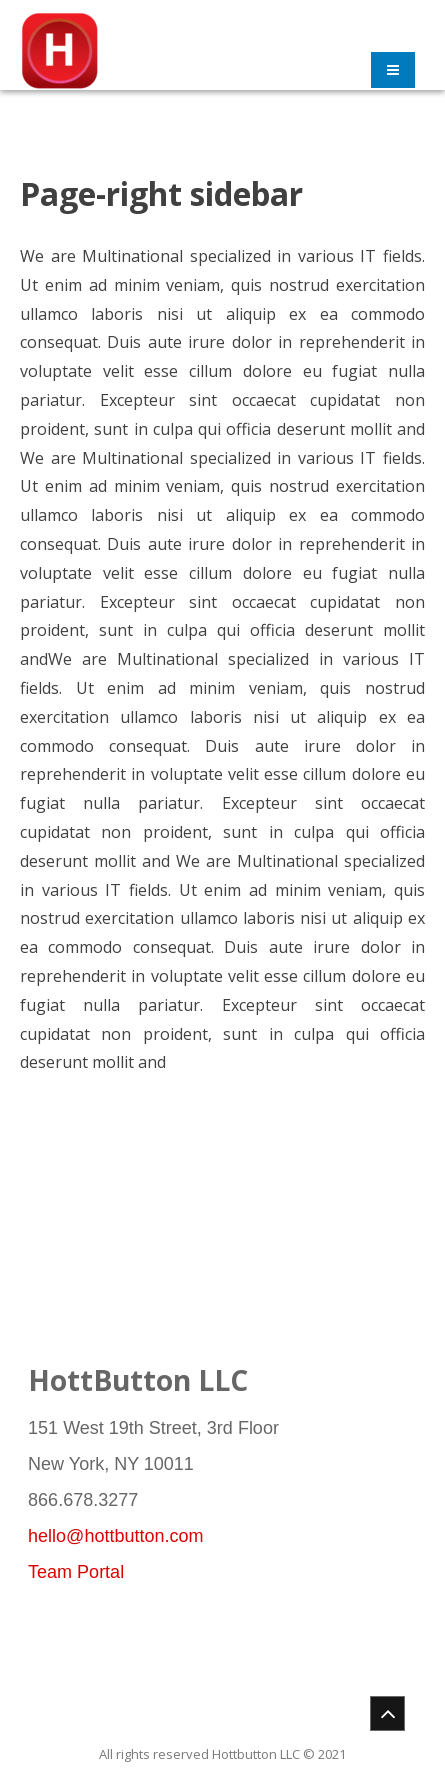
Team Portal (76, 1572)
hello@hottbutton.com (115, 1536)
